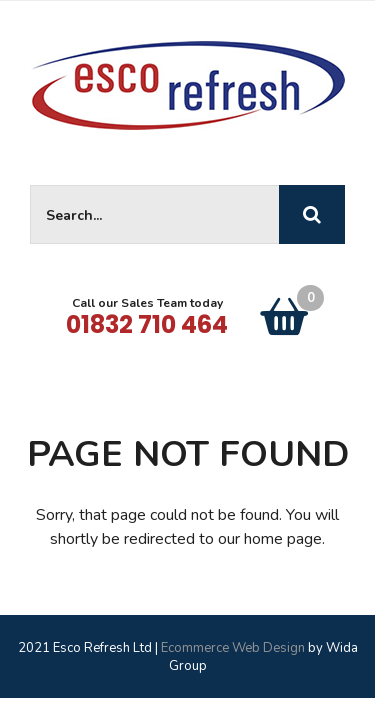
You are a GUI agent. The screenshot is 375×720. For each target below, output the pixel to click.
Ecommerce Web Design (233, 648)
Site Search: (30, 185)
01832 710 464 (147, 324)
